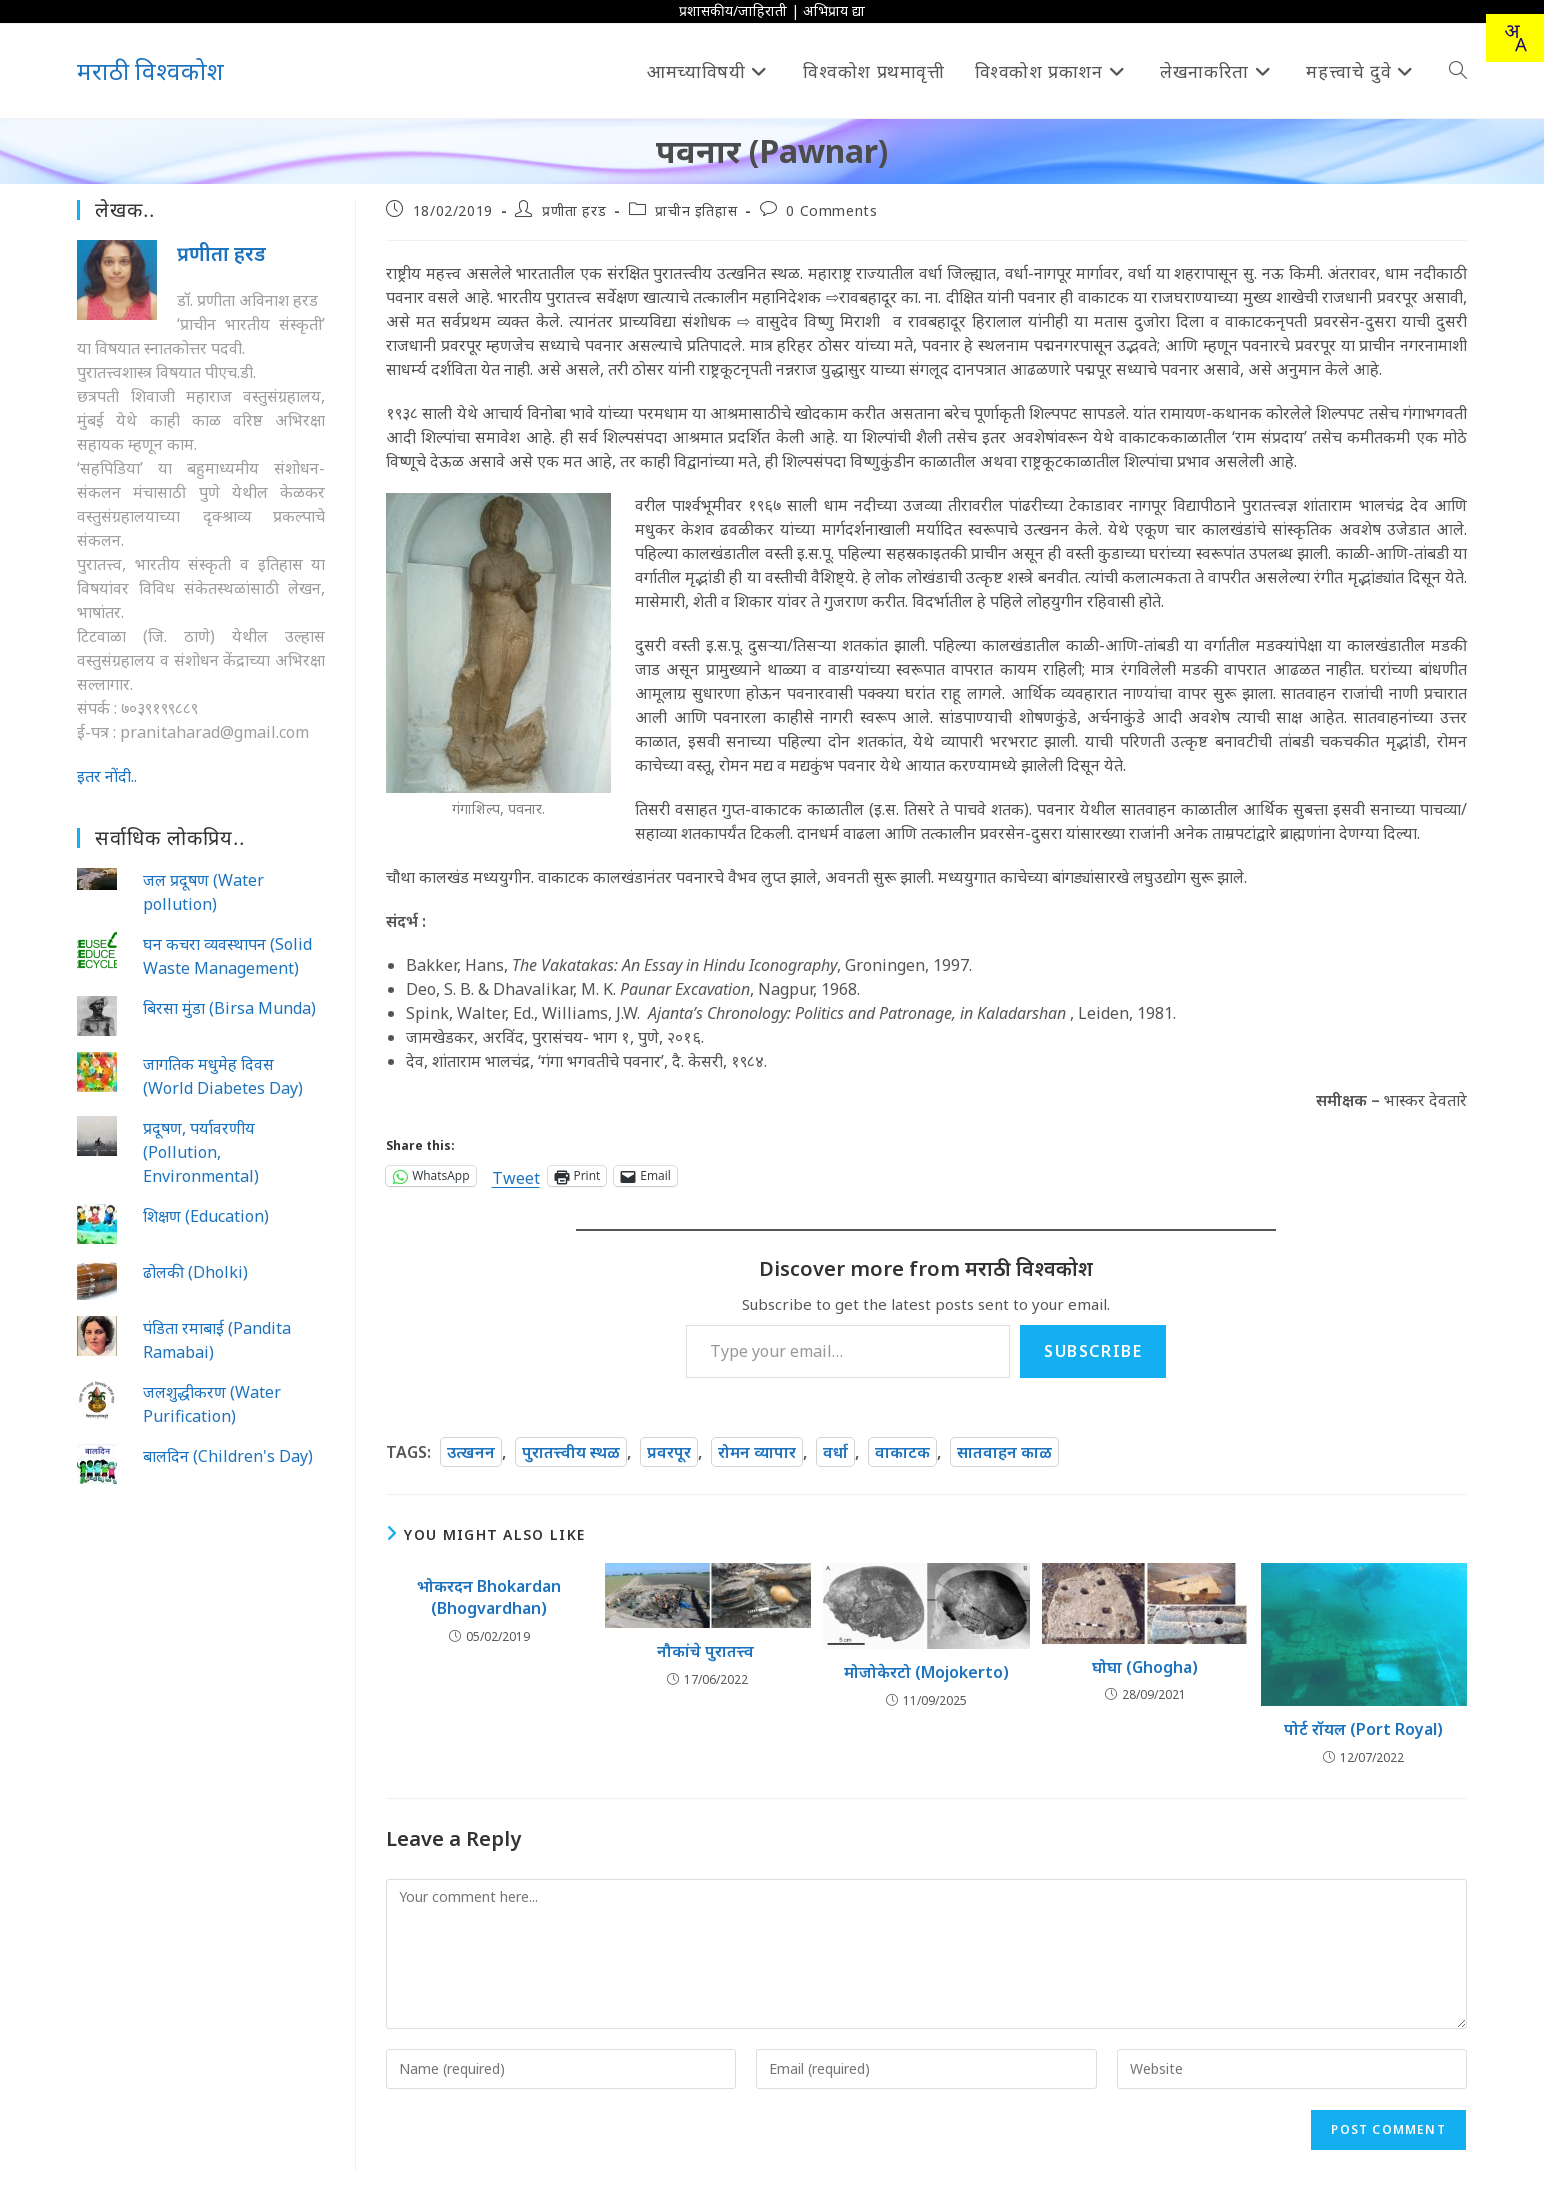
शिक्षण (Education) (206, 1216)
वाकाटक (902, 1452)
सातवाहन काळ (1004, 1452)
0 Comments (831, 210)
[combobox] (1515, 38)
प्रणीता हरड (574, 210)
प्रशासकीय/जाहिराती (733, 10)
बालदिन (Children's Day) (228, 1456)
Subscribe (1093, 1351)
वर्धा (835, 1452)
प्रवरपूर (669, 1452)
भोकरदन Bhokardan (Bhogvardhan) (489, 1597)
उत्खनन (471, 1452)
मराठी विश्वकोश (150, 70)
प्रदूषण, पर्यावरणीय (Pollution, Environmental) (201, 1152)
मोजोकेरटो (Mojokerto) (926, 1672)
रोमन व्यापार (757, 1452)
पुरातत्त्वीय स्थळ (571, 1452)
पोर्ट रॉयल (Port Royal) (1363, 1729)
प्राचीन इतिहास (696, 210)
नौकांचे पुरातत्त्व (707, 1651)
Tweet (516, 1175)
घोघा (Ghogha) (1145, 1667)
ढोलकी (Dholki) (195, 1272)
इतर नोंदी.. (107, 776)
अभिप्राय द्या (834, 10)
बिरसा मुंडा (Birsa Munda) (229, 1008)
